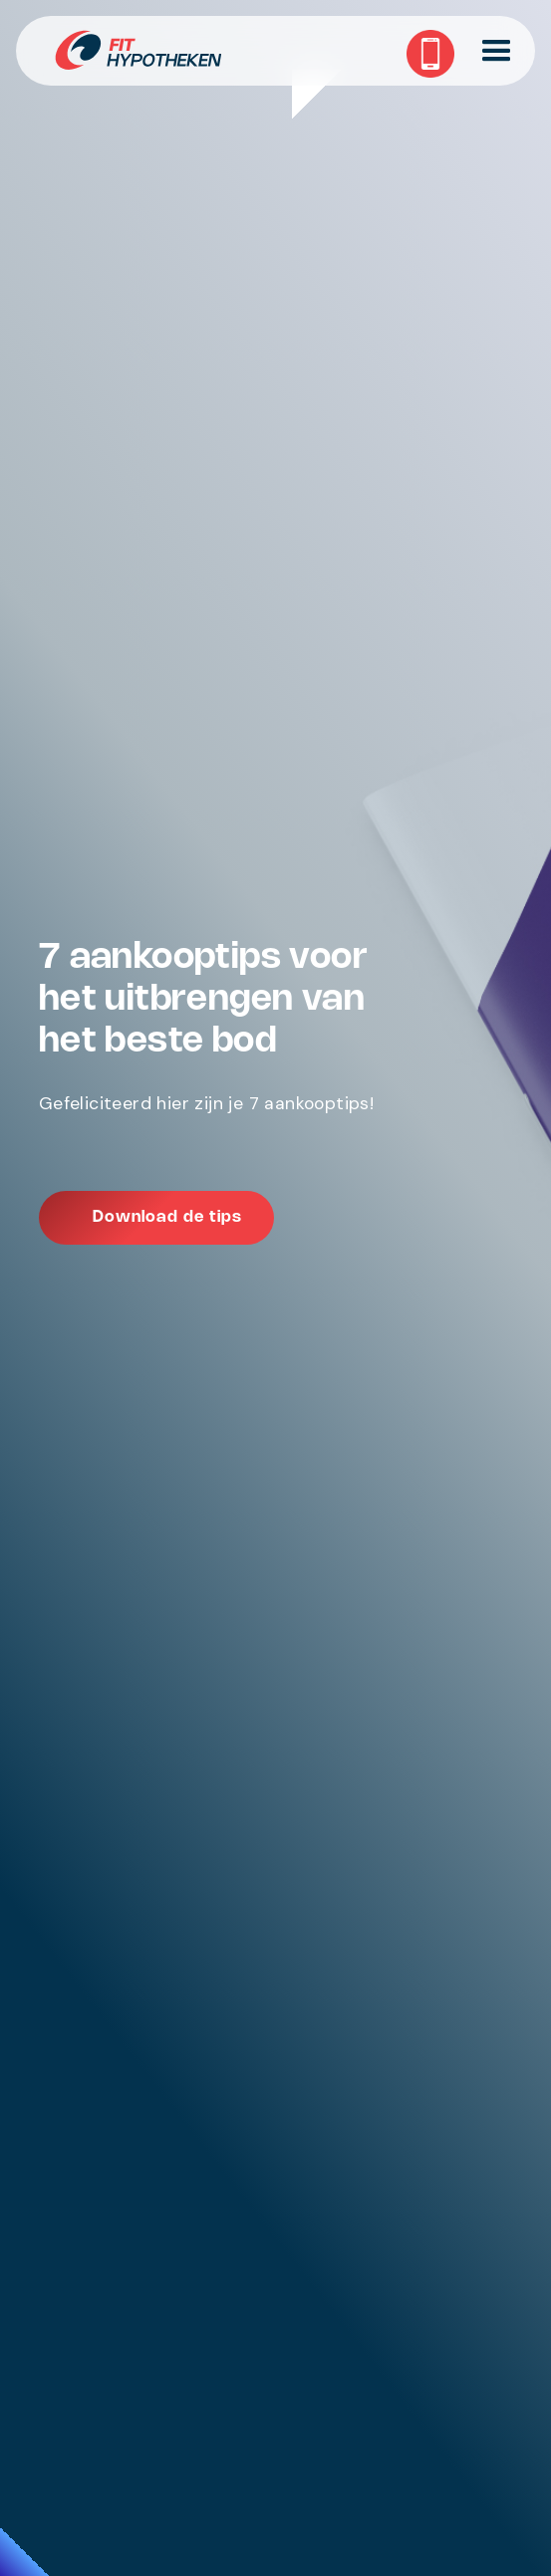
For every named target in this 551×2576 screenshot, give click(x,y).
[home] (275, 51)
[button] (498, 51)
